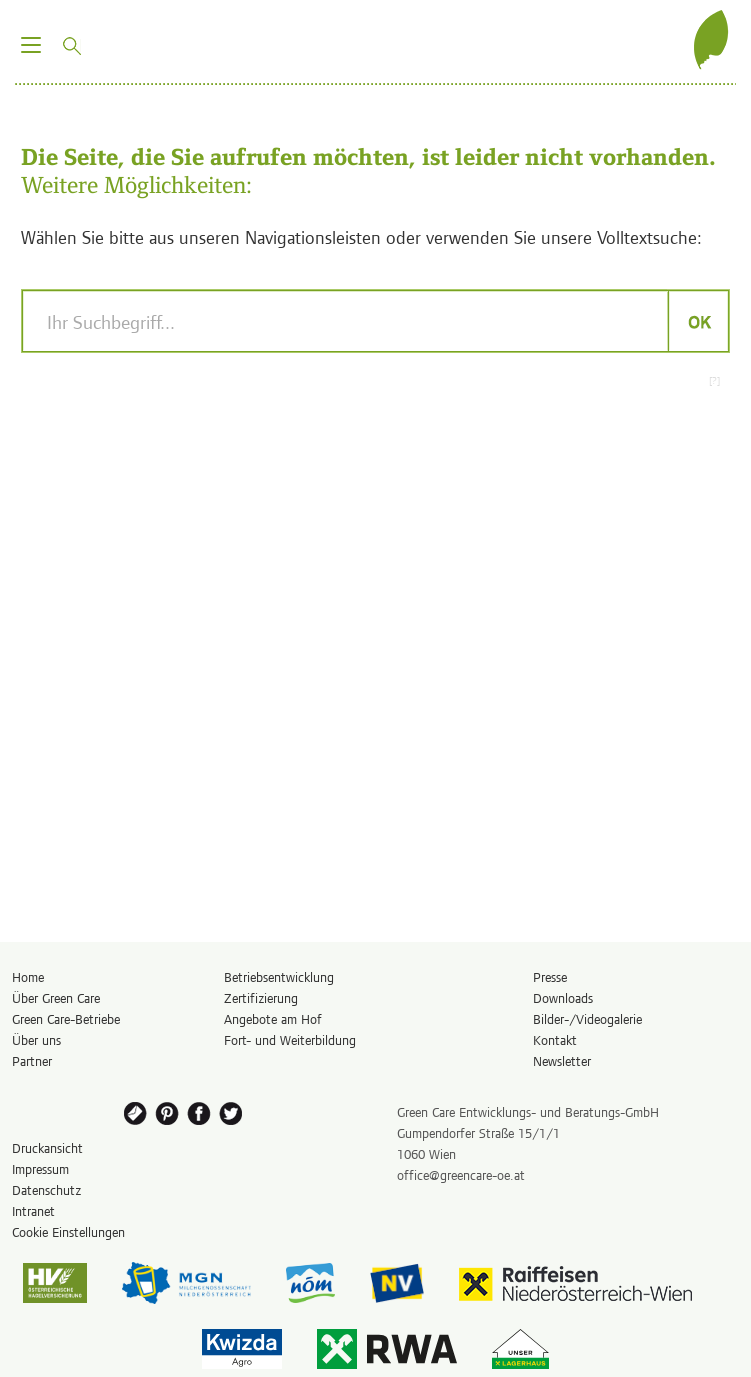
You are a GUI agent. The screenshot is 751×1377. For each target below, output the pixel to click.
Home (28, 976)
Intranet (33, 1210)
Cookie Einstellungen (68, 1231)
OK (698, 321)
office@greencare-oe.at (461, 1174)
